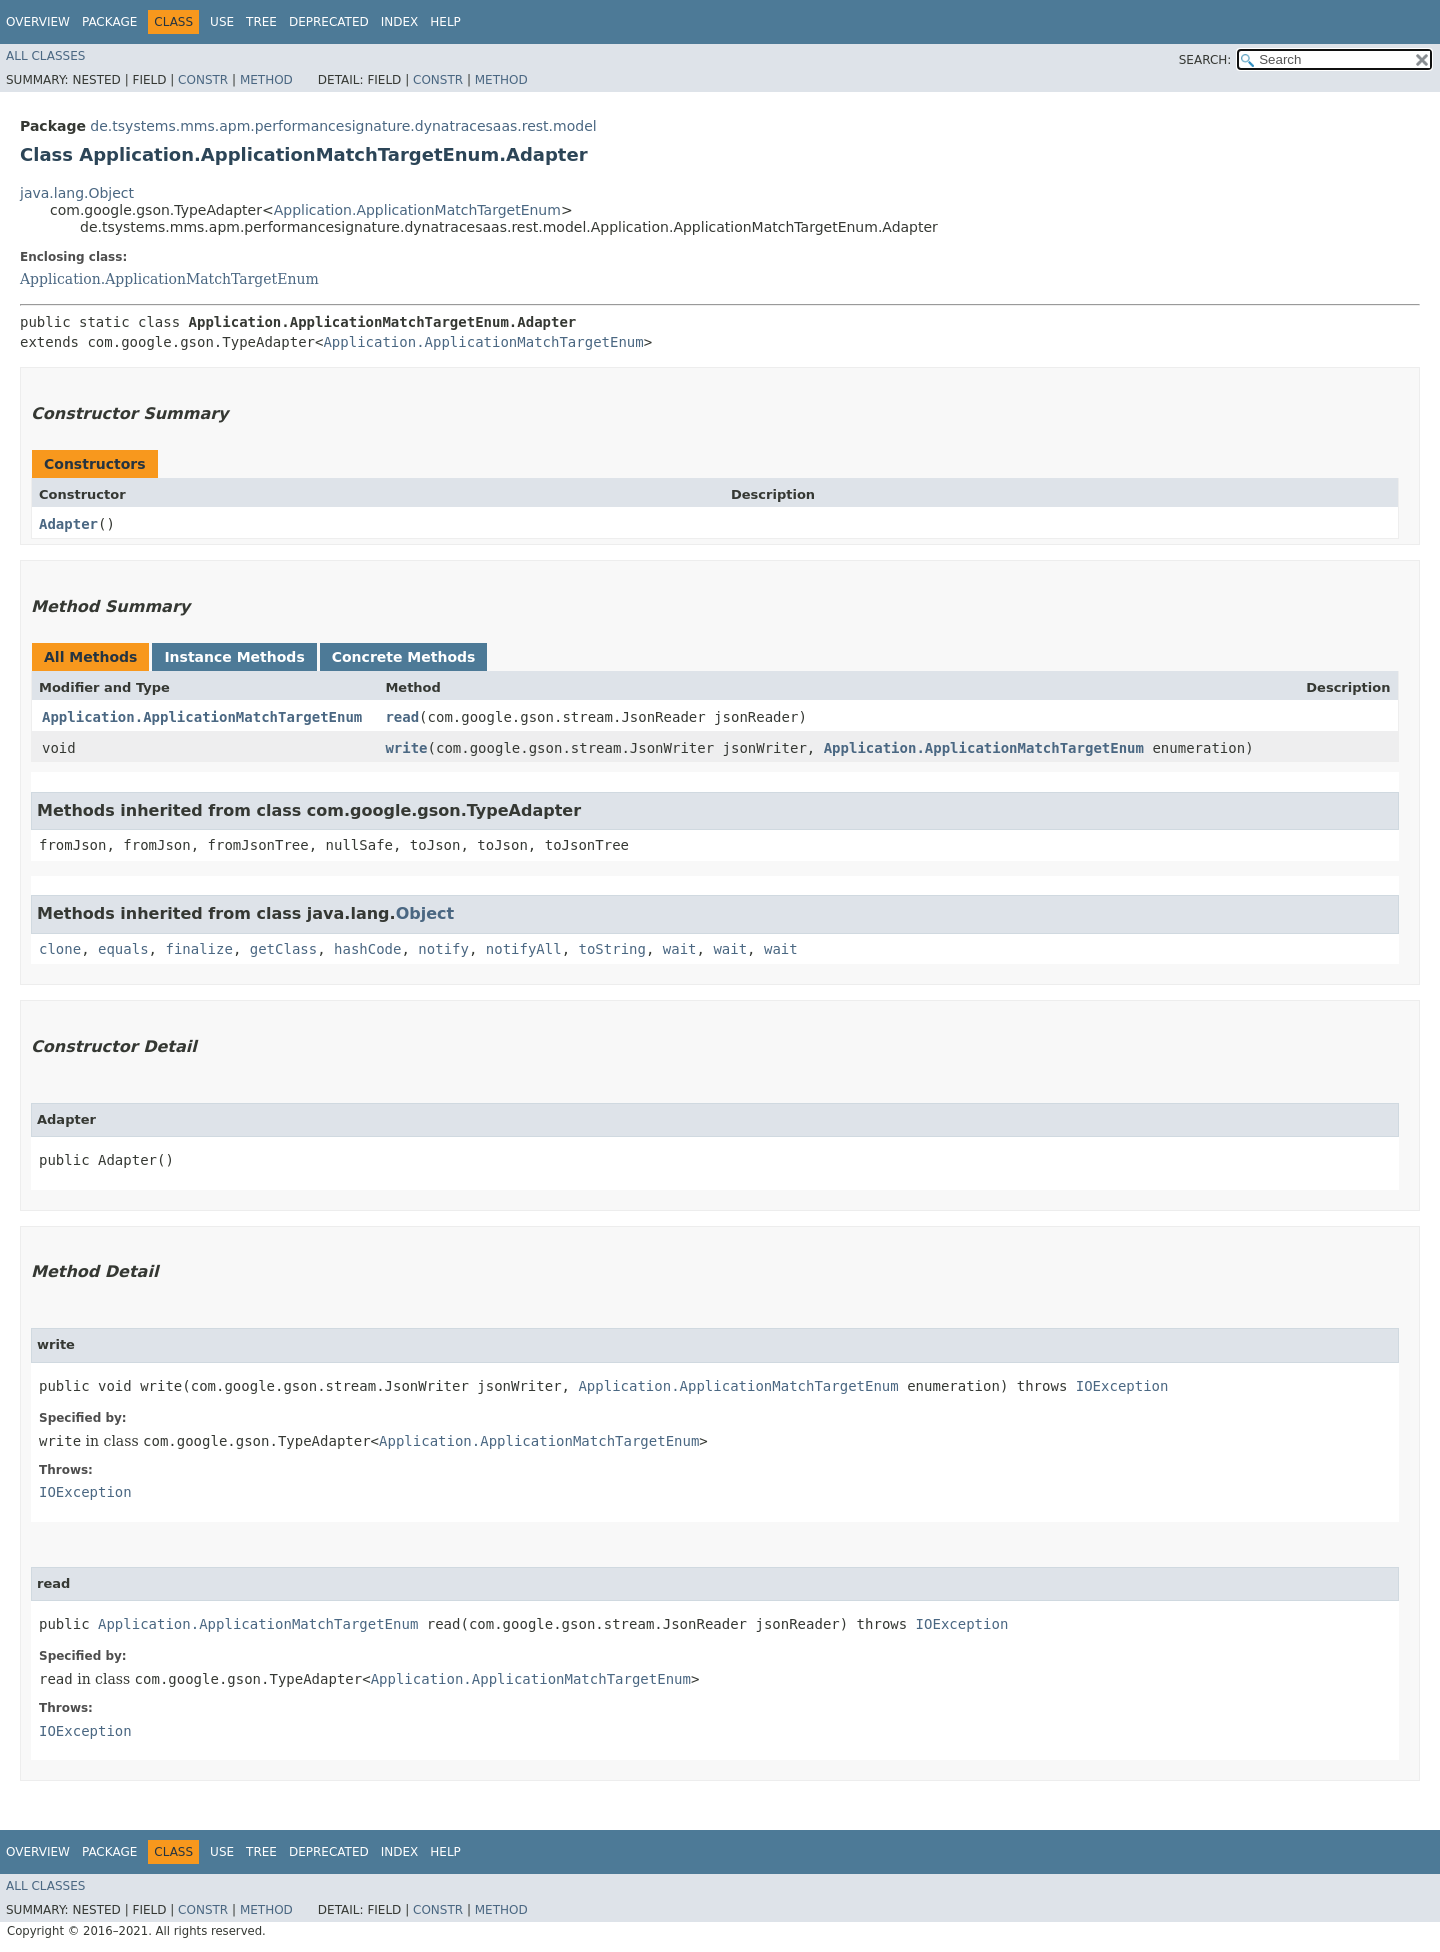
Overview (38, 22)
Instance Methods (234, 657)
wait (680, 949)
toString (612, 949)
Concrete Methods (404, 657)
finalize (198, 949)
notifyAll (524, 949)
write (406, 748)
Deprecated (329, 22)
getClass (283, 949)
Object (425, 913)
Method (266, 80)
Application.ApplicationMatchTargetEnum (417, 210)
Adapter (68, 524)
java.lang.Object (77, 193)
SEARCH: (1205, 60)
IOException (1122, 1386)
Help (445, 22)
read (402, 717)
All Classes (45, 56)
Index (400, 22)
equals (123, 949)
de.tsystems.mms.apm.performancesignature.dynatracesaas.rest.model (343, 126)
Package (109, 22)
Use (222, 22)
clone (60, 949)
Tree (261, 22)
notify (443, 949)
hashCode (367, 949)
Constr (203, 80)
